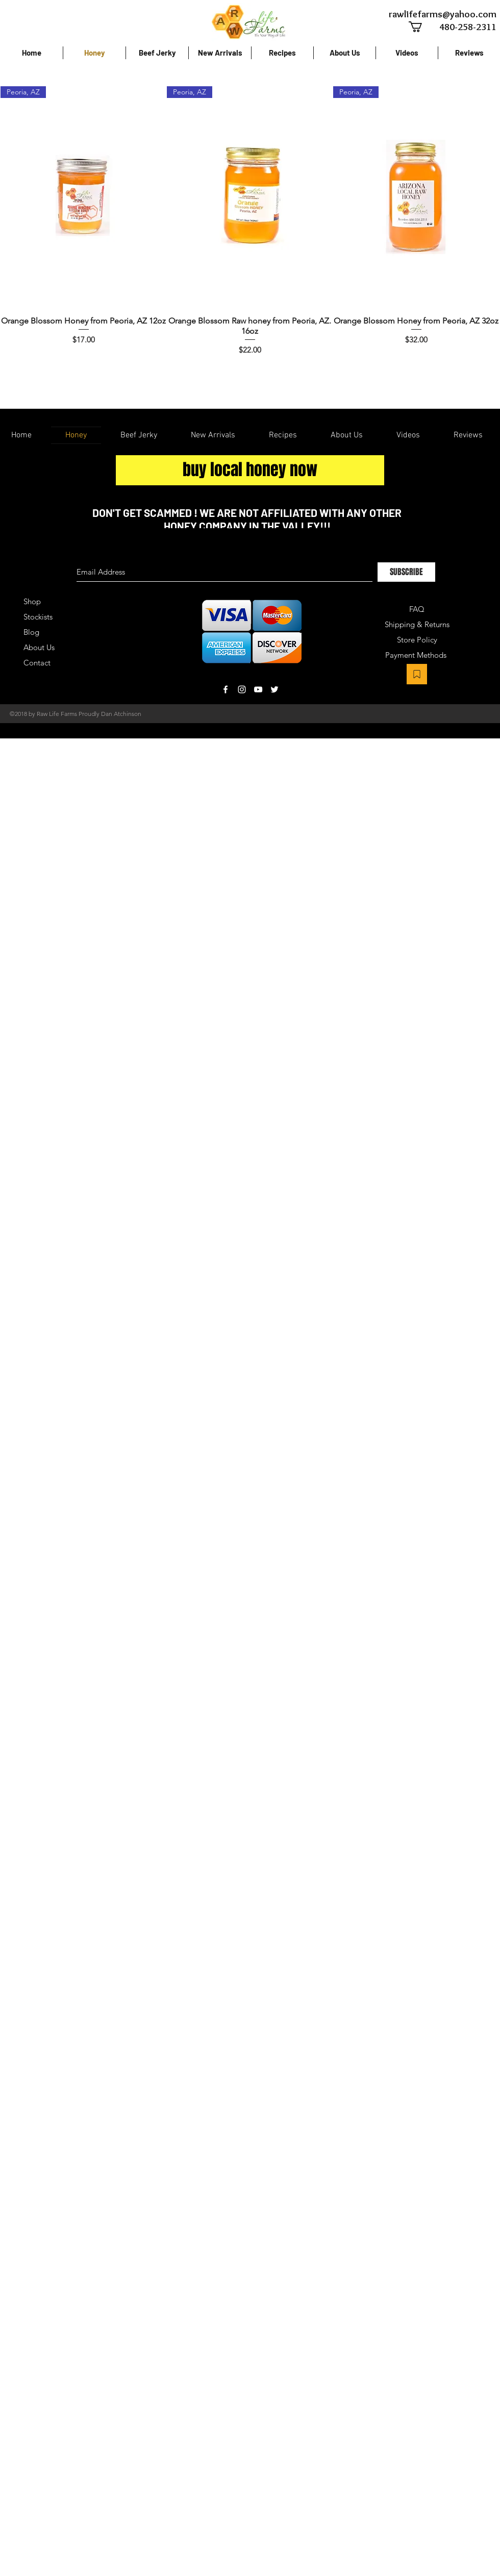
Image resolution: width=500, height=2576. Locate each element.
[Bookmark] (417, 674)
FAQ (416, 609)
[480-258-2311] (457, 26)
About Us (39, 647)
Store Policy (417, 640)
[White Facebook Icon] (225, 689)
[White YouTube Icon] (258, 689)
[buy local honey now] (250, 470)
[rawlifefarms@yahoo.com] (442, 14)
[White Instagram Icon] (242, 689)
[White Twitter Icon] (274, 689)
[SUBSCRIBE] (406, 572)
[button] (422, 26)
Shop (32, 601)
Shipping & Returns (417, 624)
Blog (31, 632)
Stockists (38, 617)
